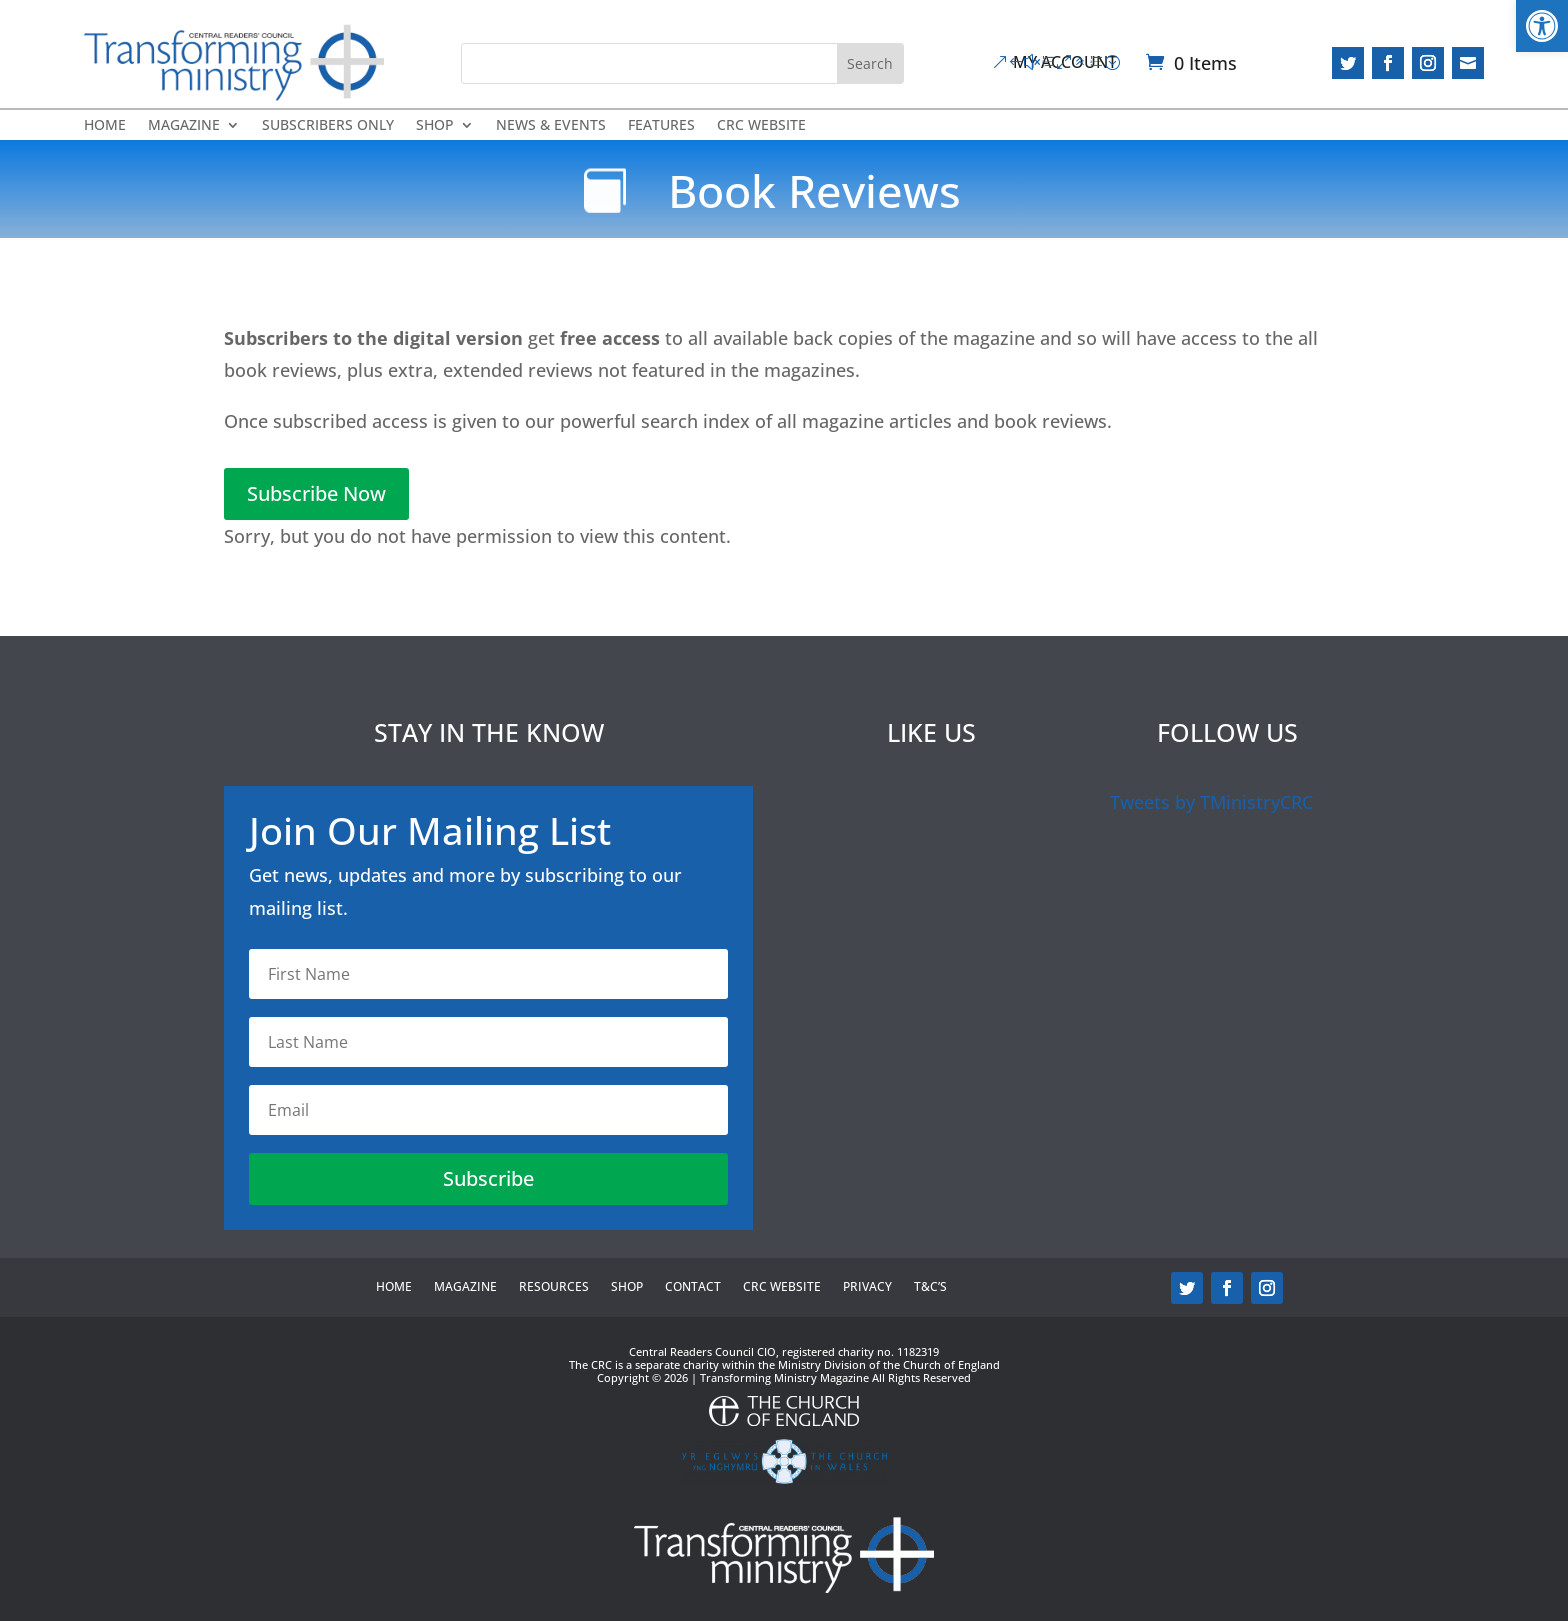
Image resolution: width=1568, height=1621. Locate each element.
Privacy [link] (867, 1287)
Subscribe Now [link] (316, 493)
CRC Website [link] (761, 126)
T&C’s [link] (930, 1287)
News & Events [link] (551, 126)
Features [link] (661, 126)
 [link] (1468, 63)
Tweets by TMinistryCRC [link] (1211, 802)
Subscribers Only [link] (328, 126)
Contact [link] (693, 1287)
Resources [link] (554, 1287)
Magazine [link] (184, 126)
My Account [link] (1065, 62)
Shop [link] (435, 126)
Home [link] (105, 126)
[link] (1542, 26)
